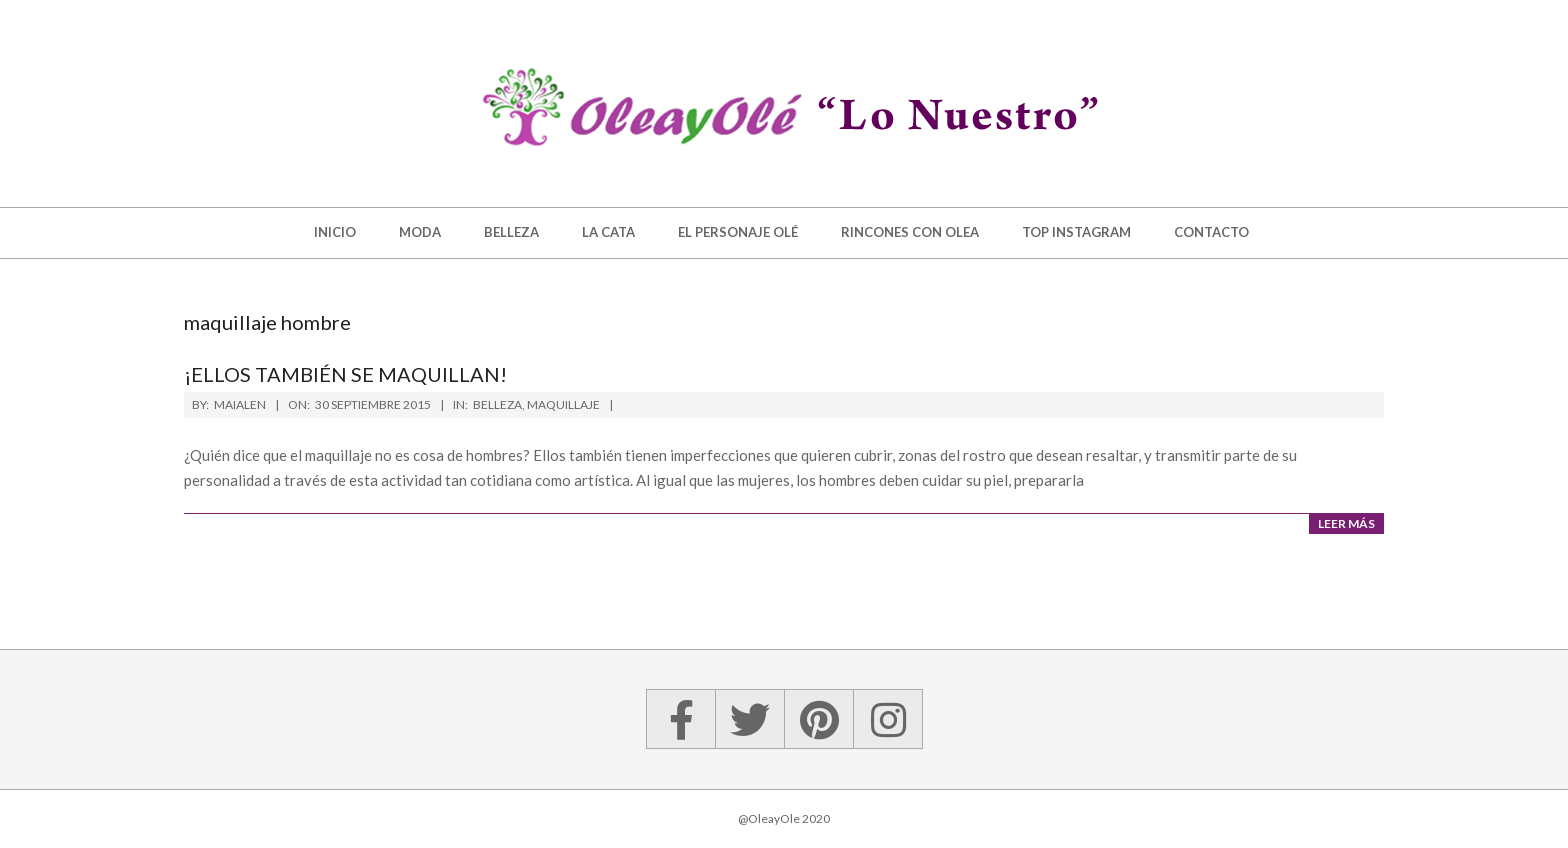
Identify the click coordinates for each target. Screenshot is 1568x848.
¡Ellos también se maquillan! (345, 374)
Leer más (1346, 523)
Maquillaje (563, 404)
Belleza (497, 404)
